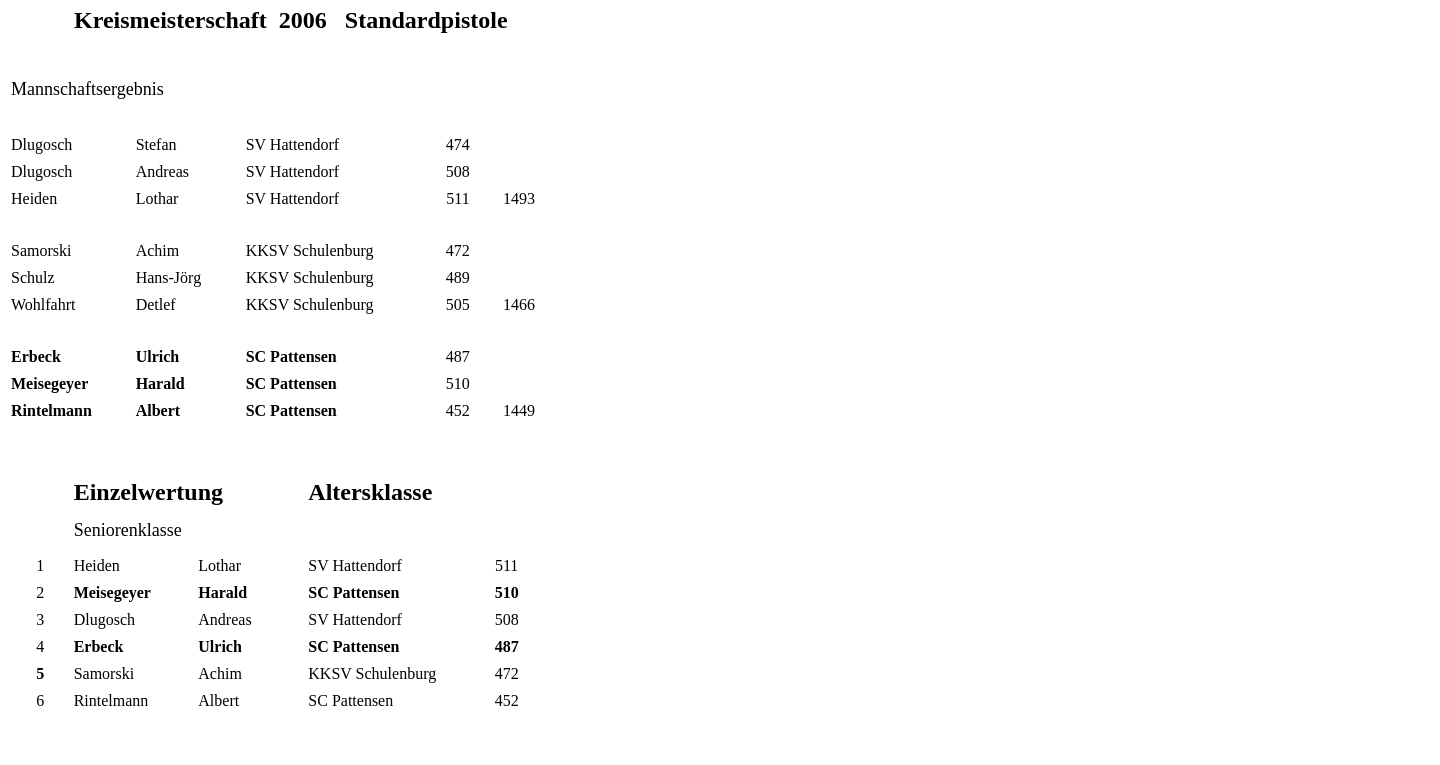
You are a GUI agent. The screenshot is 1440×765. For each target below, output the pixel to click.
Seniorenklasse (128, 530)
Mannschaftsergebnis (87, 89)
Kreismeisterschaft (170, 20)
